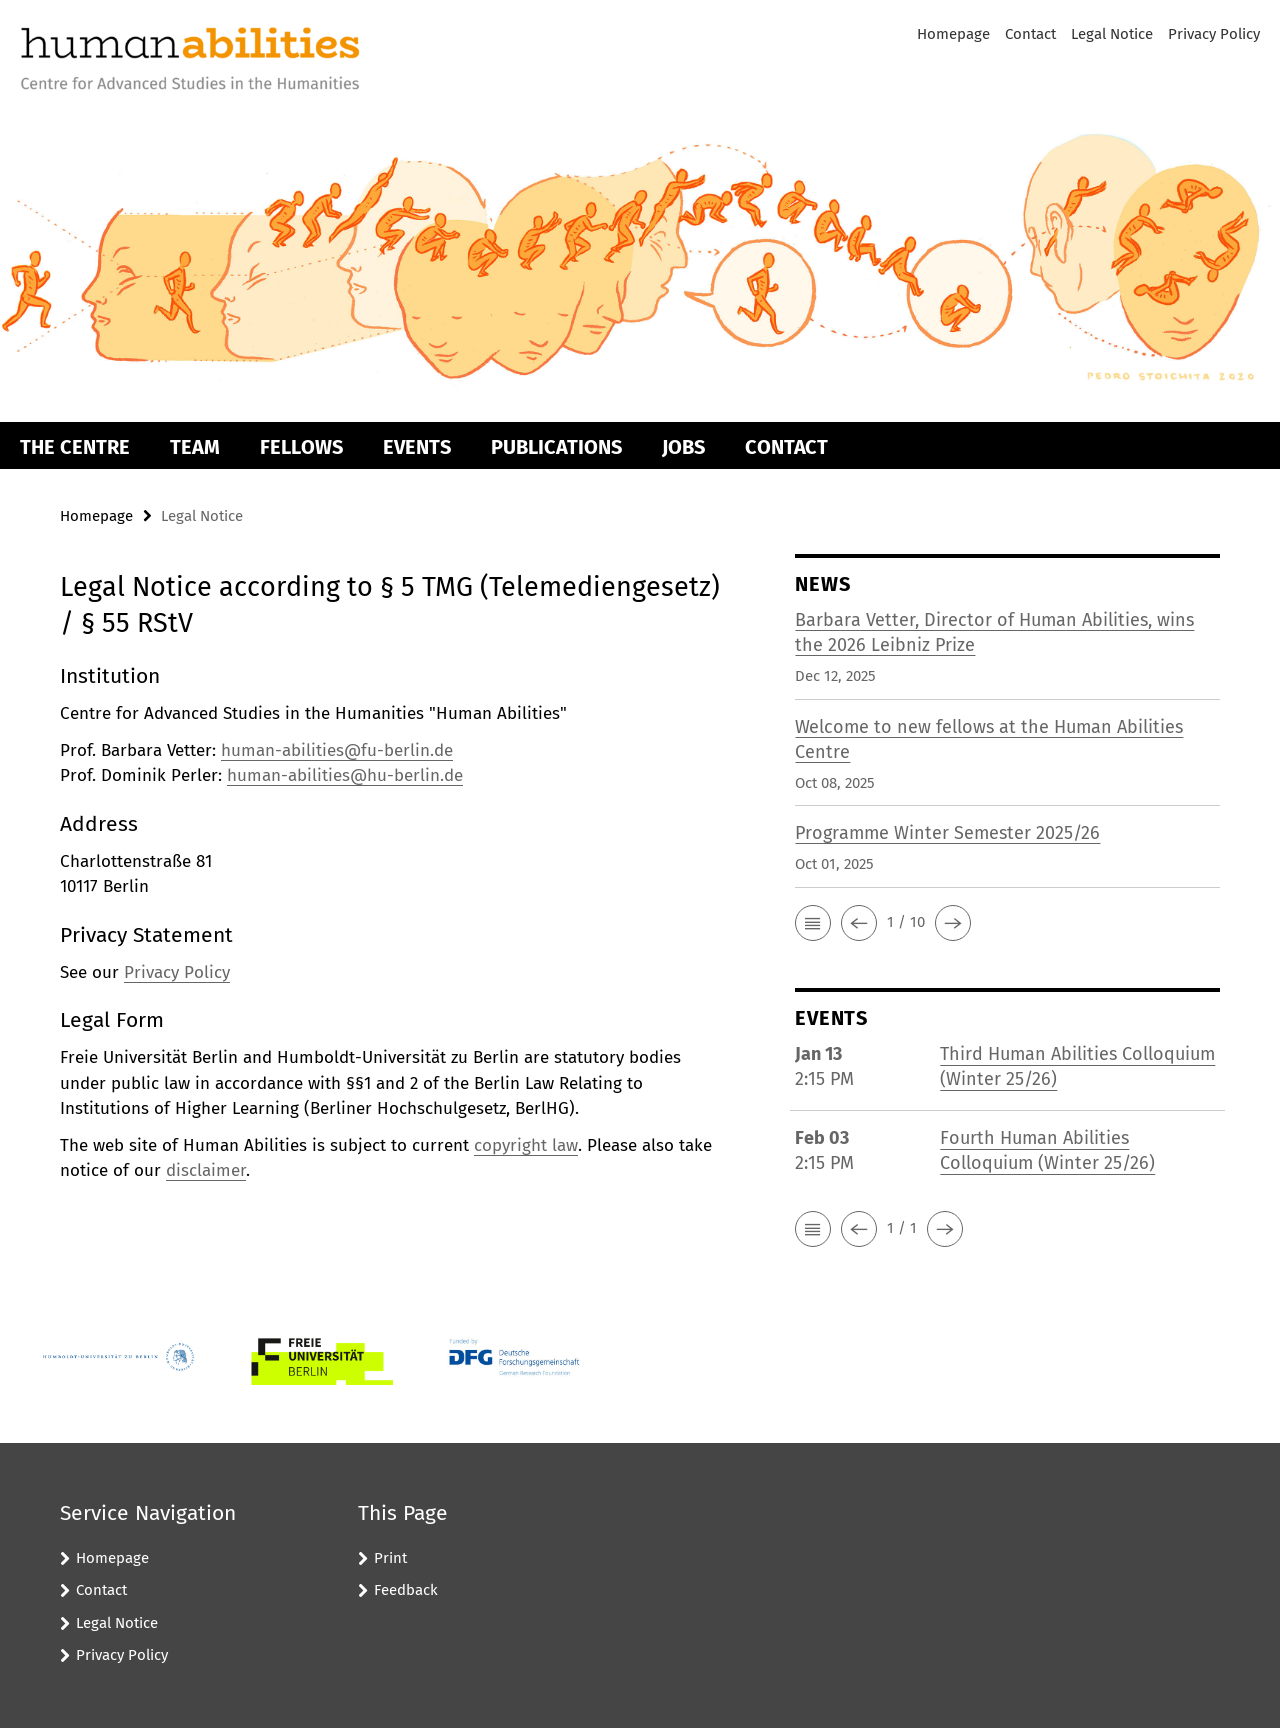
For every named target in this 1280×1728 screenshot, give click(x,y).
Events (417, 447)
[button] (813, 923)
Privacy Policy (1214, 34)
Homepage (953, 34)
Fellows (301, 447)
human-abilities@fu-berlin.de (337, 750)
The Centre (75, 447)
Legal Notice (1112, 34)
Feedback (406, 1590)
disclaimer (206, 1170)
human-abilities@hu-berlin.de (345, 775)
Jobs (683, 447)
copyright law (526, 1145)
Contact (1030, 34)
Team (195, 447)
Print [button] (390, 1558)
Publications (556, 447)
